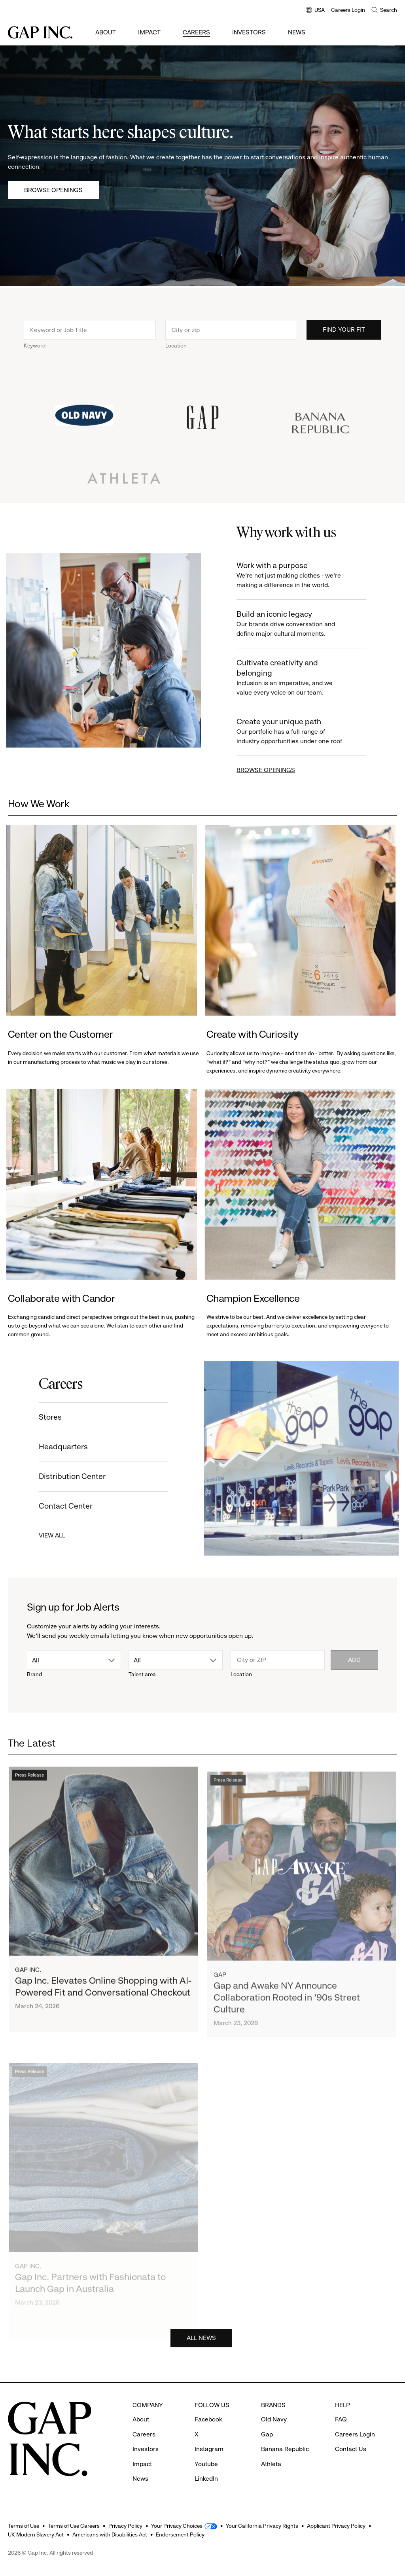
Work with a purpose (299, 575)
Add (354, 1660)
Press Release (29, 1789)
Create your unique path (299, 731)
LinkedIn (206, 2478)
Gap (267, 2434)
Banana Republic (285, 2449)
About (105, 32)
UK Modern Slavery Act (36, 2534)
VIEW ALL (45, 1535)
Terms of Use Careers (74, 2526)
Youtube (206, 2464)
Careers (196, 32)
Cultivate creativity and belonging (299, 677)
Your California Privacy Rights (262, 2526)
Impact (149, 32)
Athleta (271, 2464)
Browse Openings (53, 190)
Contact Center (59, 1506)
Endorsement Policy (180, 2534)
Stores (43, 1417)
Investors (249, 32)
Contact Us (350, 2449)
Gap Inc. (28, 1984)
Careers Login (348, 10)
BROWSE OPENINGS (272, 770)
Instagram (209, 2449)
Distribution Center (65, 1476)
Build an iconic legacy (299, 624)
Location (176, 352)
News (296, 32)
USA (315, 10)
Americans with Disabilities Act (109, 2534)
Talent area (142, 1674)
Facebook (208, 2419)
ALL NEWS (201, 2344)
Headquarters (56, 1446)
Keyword (34, 352)
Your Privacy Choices (176, 2526)
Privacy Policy (125, 2526)
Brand (34, 1674)
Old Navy (274, 2419)
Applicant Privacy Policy (336, 2526)
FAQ (341, 2419)
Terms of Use (23, 2526)
